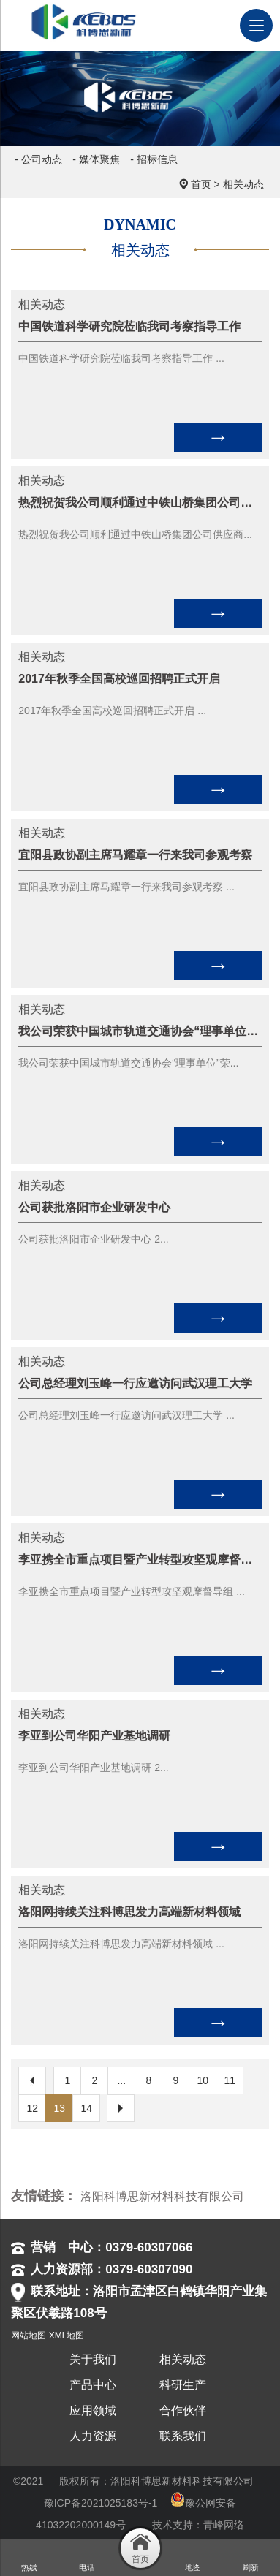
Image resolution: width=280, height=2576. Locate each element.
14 (87, 2108)
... (121, 2080)
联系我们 (182, 2436)
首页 (201, 184)
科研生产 (182, 2385)
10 (203, 2080)
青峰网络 (223, 2525)
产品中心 (92, 2385)
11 (230, 2080)
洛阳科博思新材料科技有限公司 (162, 2196)
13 (60, 2108)
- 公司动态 (38, 159)
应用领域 (92, 2410)
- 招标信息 (154, 159)
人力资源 (92, 2436)
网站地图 (28, 2335)
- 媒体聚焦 (96, 159)
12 (33, 2108)
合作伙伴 (182, 2410)
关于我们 (92, 2359)
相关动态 (243, 184)
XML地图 (67, 2335)
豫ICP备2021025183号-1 (101, 2503)
